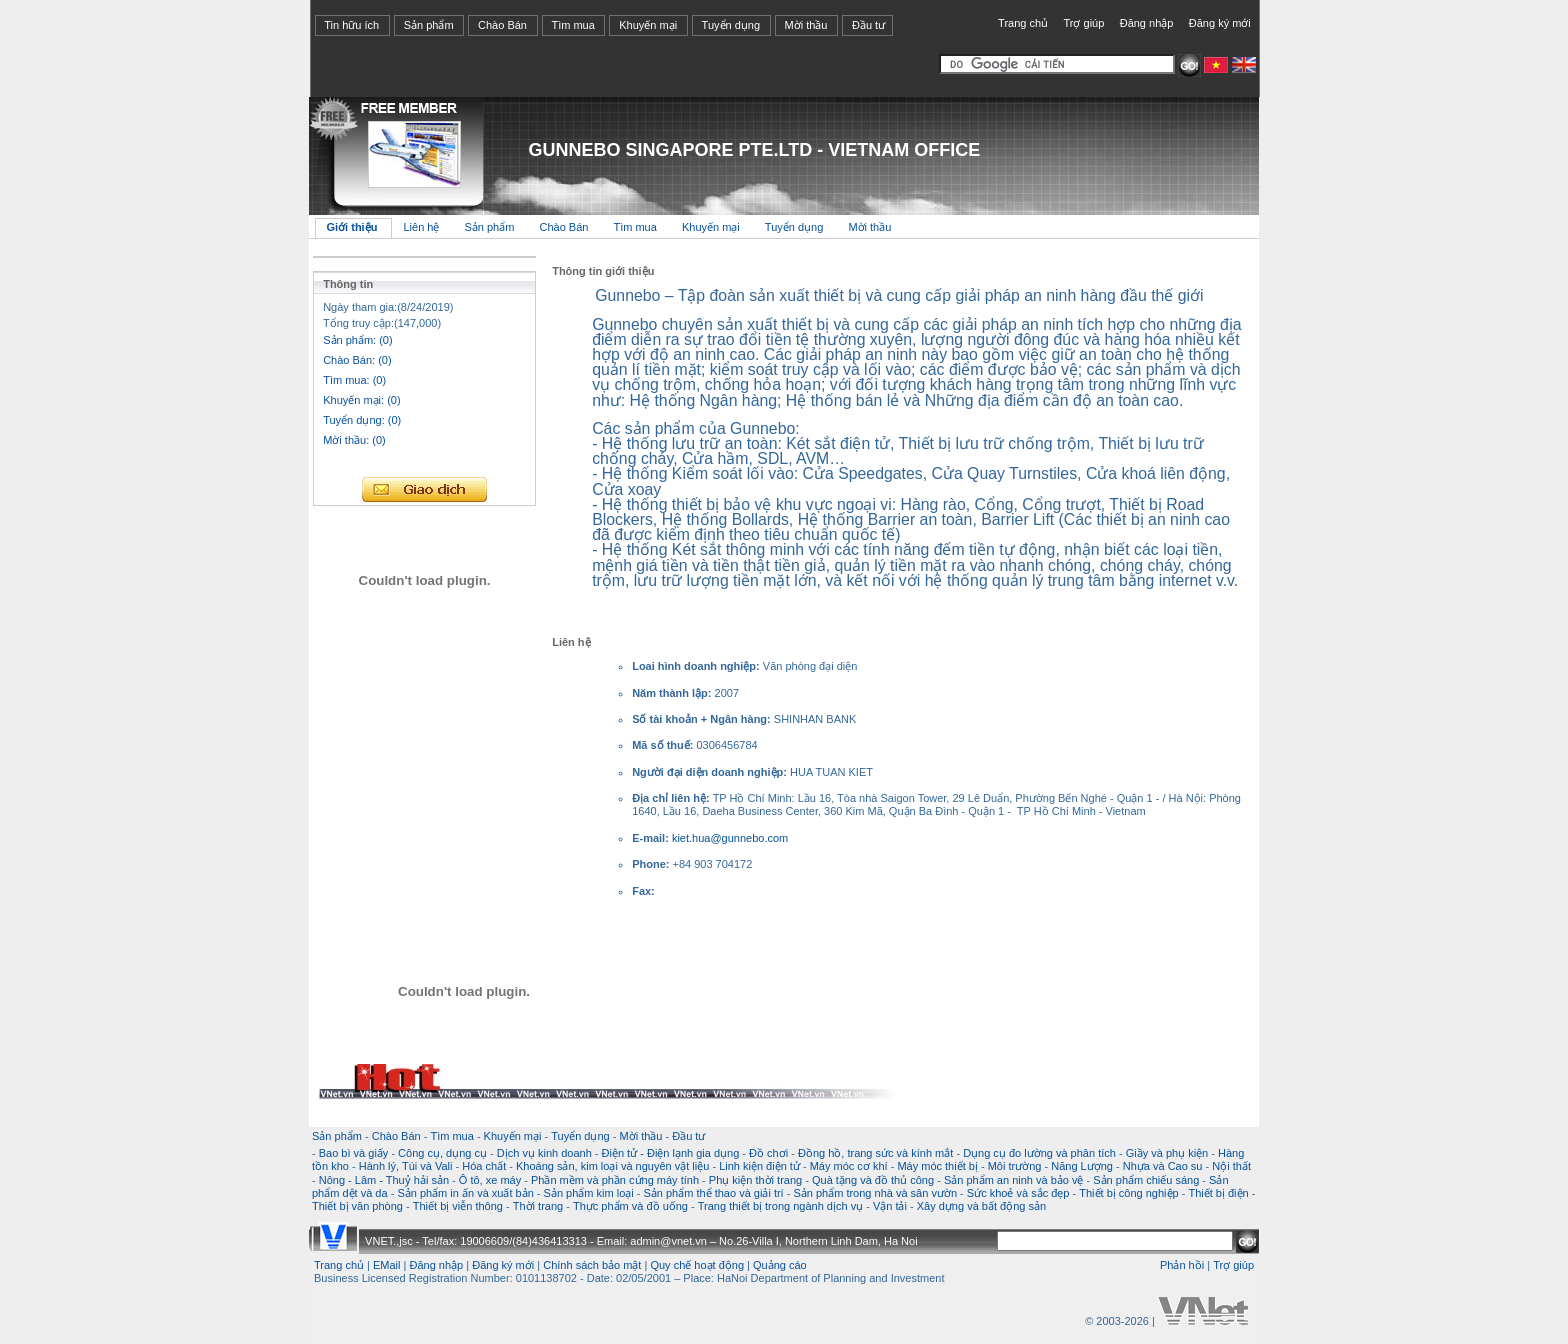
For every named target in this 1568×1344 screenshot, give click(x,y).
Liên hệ (422, 227)
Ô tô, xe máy (490, 1180)
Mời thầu (806, 25)
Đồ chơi (768, 1153)
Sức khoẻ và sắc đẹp (1018, 1193)
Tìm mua (572, 25)
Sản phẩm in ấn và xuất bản (465, 1193)
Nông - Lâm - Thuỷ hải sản (384, 1180)
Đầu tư (868, 25)
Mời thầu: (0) (354, 440)
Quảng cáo (780, 1265)
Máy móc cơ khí (849, 1166)
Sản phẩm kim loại (589, 1193)
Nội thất (1231, 1166)
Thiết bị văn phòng (357, 1206)
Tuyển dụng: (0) (362, 420)
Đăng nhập (1147, 23)
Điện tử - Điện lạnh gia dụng (671, 1153)
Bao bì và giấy (354, 1153)
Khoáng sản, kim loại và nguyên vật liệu (612, 1166)
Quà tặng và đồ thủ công (873, 1180)
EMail (387, 1265)
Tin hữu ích (351, 25)
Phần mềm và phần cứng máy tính (615, 1180)
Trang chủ (1023, 23)
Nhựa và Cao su (1163, 1166)
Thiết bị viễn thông (458, 1206)
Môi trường (1015, 1166)
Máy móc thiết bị (937, 1166)
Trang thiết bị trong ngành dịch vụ (780, 1206)
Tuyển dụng (731, 25)
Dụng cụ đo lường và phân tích (1039, 1153)
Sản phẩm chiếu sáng (1146, 1180)
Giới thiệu (352, 227)
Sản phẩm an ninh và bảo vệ (1014, 1180)
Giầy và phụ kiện (1167, 1153)
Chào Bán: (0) (357, 360)
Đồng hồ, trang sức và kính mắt (875, 1153)
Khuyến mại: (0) (361, 400)
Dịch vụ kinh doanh (544, 1153)
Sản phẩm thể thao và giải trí (713, 1193)
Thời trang (538, 1206)
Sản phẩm (429, 25)
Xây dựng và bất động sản (981, 1206)
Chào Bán (502, 25)
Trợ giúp (1083, 23)
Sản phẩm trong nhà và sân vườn (875, 1193)
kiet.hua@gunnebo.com (730, 838)
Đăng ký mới (1220, 23)
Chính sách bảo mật (592, 1265)
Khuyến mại (648, 25)
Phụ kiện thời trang (755, 1180)
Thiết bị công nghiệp (1128, 1193)
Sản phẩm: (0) (357, 340)
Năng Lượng (1082, 1166)
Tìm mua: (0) (354, 380)
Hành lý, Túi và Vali (406, 1166)
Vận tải (890, 1206)
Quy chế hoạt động (697, 1265)
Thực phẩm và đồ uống (630, 1206)
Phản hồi (1182, 1265)
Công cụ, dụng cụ (442, 1153)
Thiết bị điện (1218, 1193)
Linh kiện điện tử (759, 1166)
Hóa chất (484, 1166)
